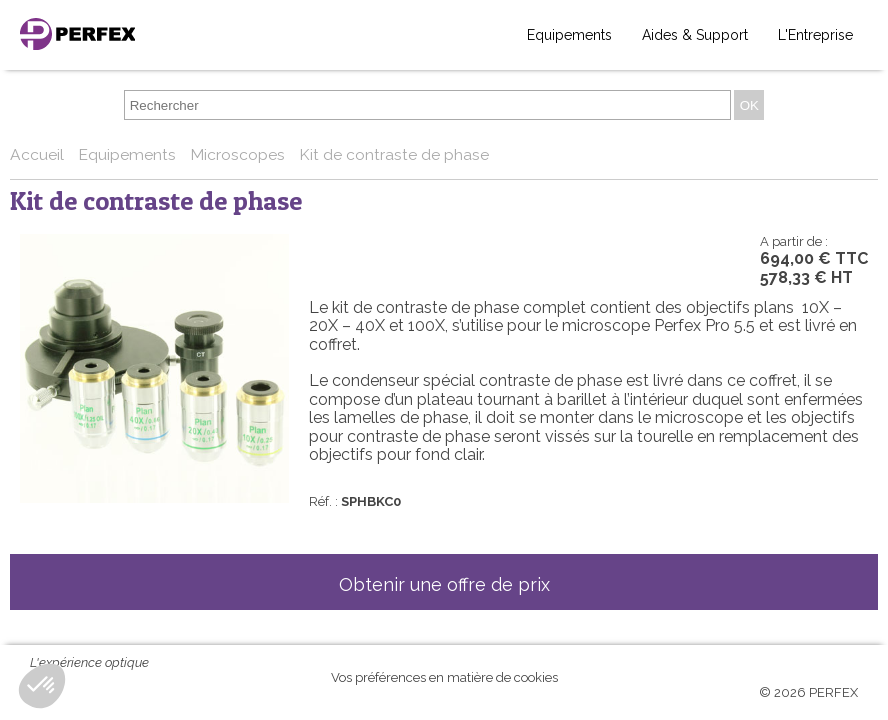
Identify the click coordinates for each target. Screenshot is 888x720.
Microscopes (239, 154)
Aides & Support (695, 35)
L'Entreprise (815, 35)
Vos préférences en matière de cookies (444, 677)
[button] (42, 686)
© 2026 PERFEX (808, 692)
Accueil (39, 154)
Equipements (569, 35)
